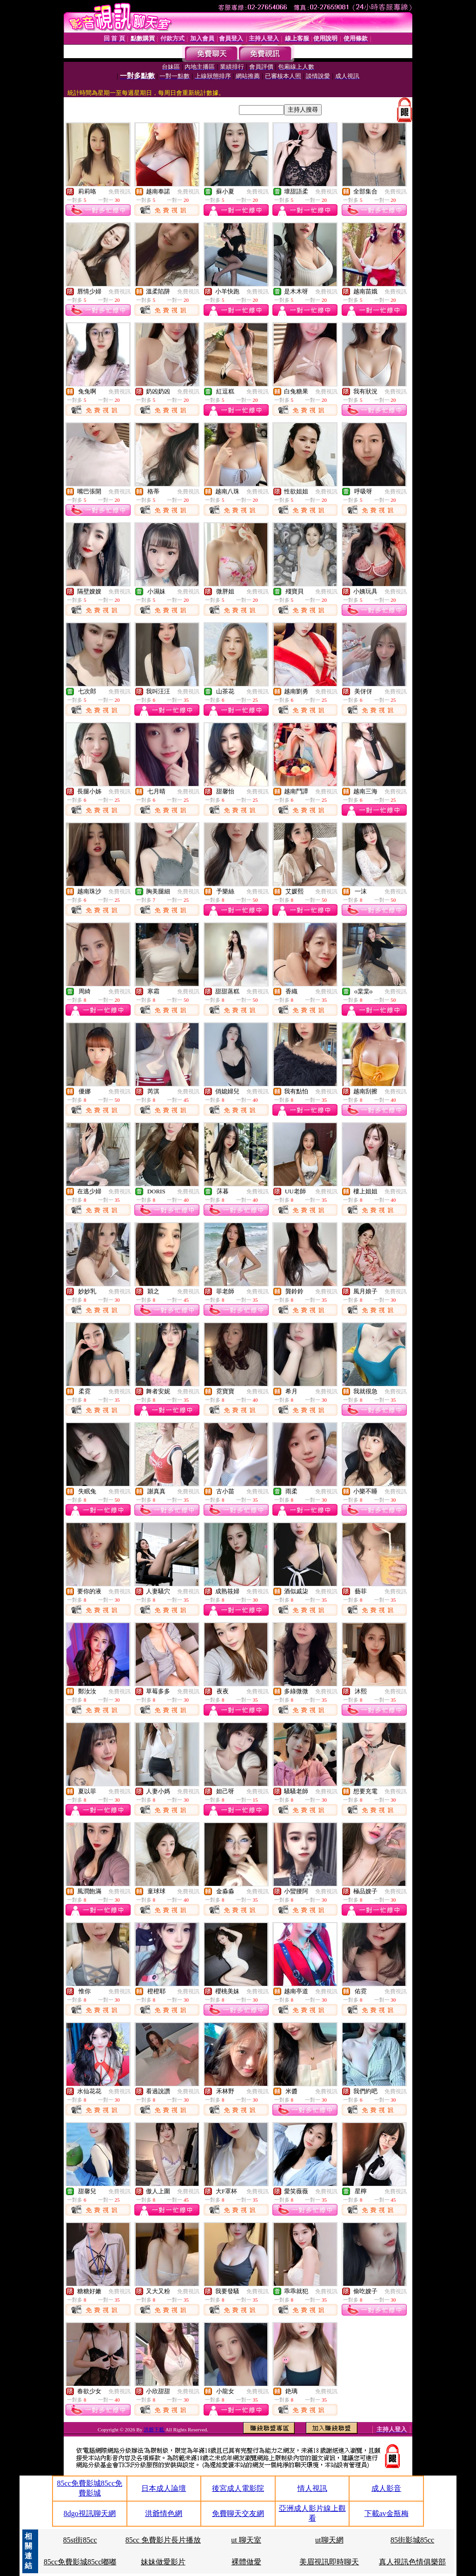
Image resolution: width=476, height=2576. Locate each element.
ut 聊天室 (246, 2540)
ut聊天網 (329, 2540)
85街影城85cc (412, 2540)
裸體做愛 (246, 2562)
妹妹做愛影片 (163, 2562)
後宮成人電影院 (238, 2488)
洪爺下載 (154, 2429)
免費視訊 (119, 191)
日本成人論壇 (163, 2488)
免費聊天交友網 (238, 2513)
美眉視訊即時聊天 (329, 2562)
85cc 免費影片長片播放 (163, 2540)
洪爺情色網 (163, 2513)
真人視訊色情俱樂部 (412, 2562)
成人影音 (386, 2488)
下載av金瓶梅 (386, 2513)
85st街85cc (80, 2540)
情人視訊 (312, 2488)
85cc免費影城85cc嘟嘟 (80, 2562)
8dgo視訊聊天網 (90, 2513)
